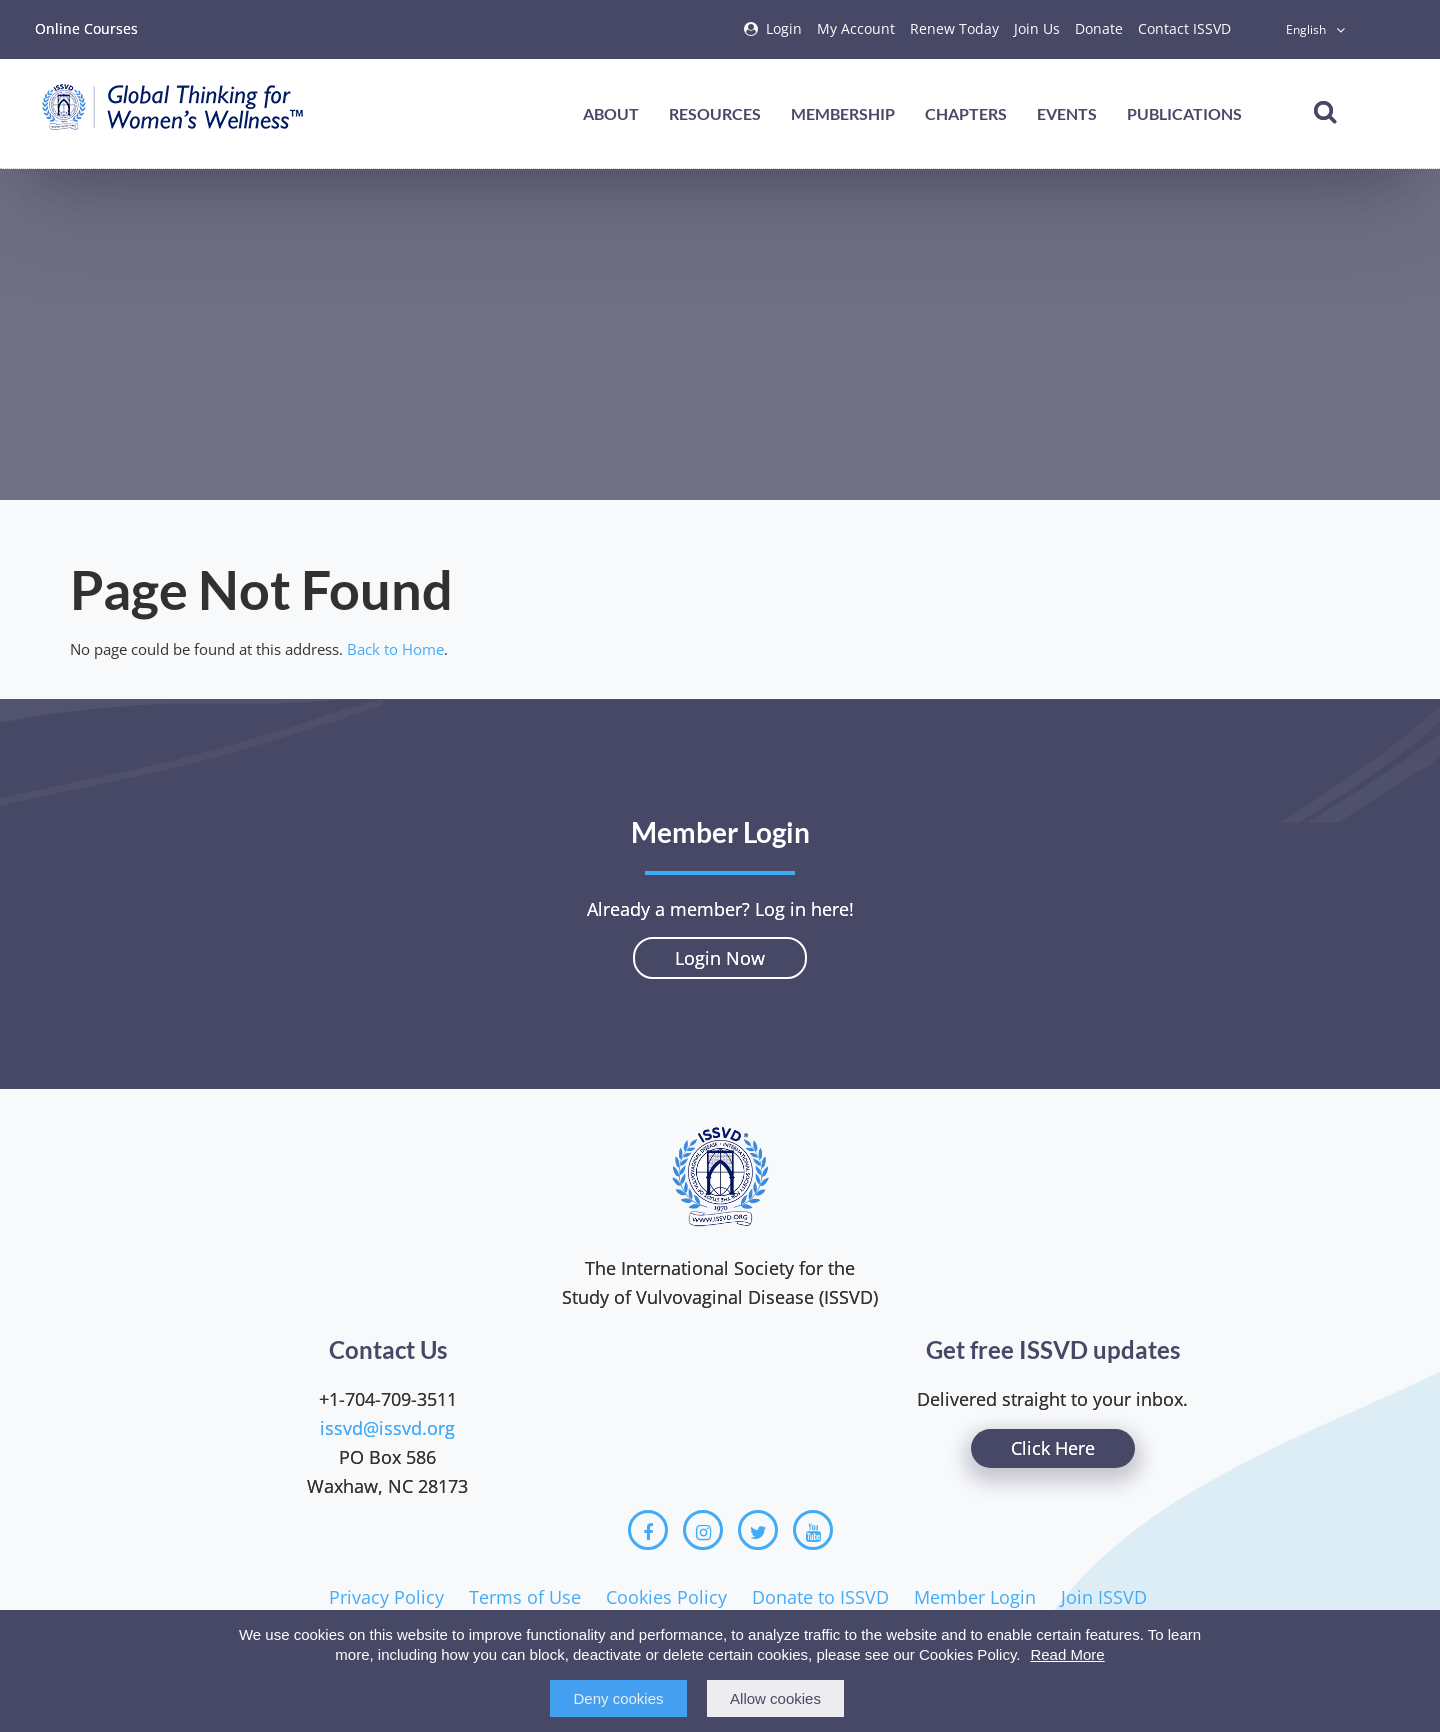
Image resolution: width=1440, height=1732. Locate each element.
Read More (1067, 1654)
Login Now (720, 958)
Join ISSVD (1104, 1597)
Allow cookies (775, 1698)
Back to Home (395, 649)
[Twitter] (758, 1530)
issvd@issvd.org (387, 1428)
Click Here (1053, 1448)
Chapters (966, 113)
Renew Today (954, 28)
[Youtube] (813, 1530)
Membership (843, 113)
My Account (856, 28)
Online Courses (86, 28)
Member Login (975, 1597)
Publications (1184, 113)
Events (1067, 113)
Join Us (1037, 28)
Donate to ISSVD (820, 1597)
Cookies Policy (666, 1597)
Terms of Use (525, 1597)
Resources (715, 113)
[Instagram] (703, 1530)
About (611, 113)
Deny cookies (618, 1698)
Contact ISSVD (1184, 28)
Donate (1099, 28)
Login (784, 28)
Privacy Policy (386, 1597)
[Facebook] (648, 1530)
